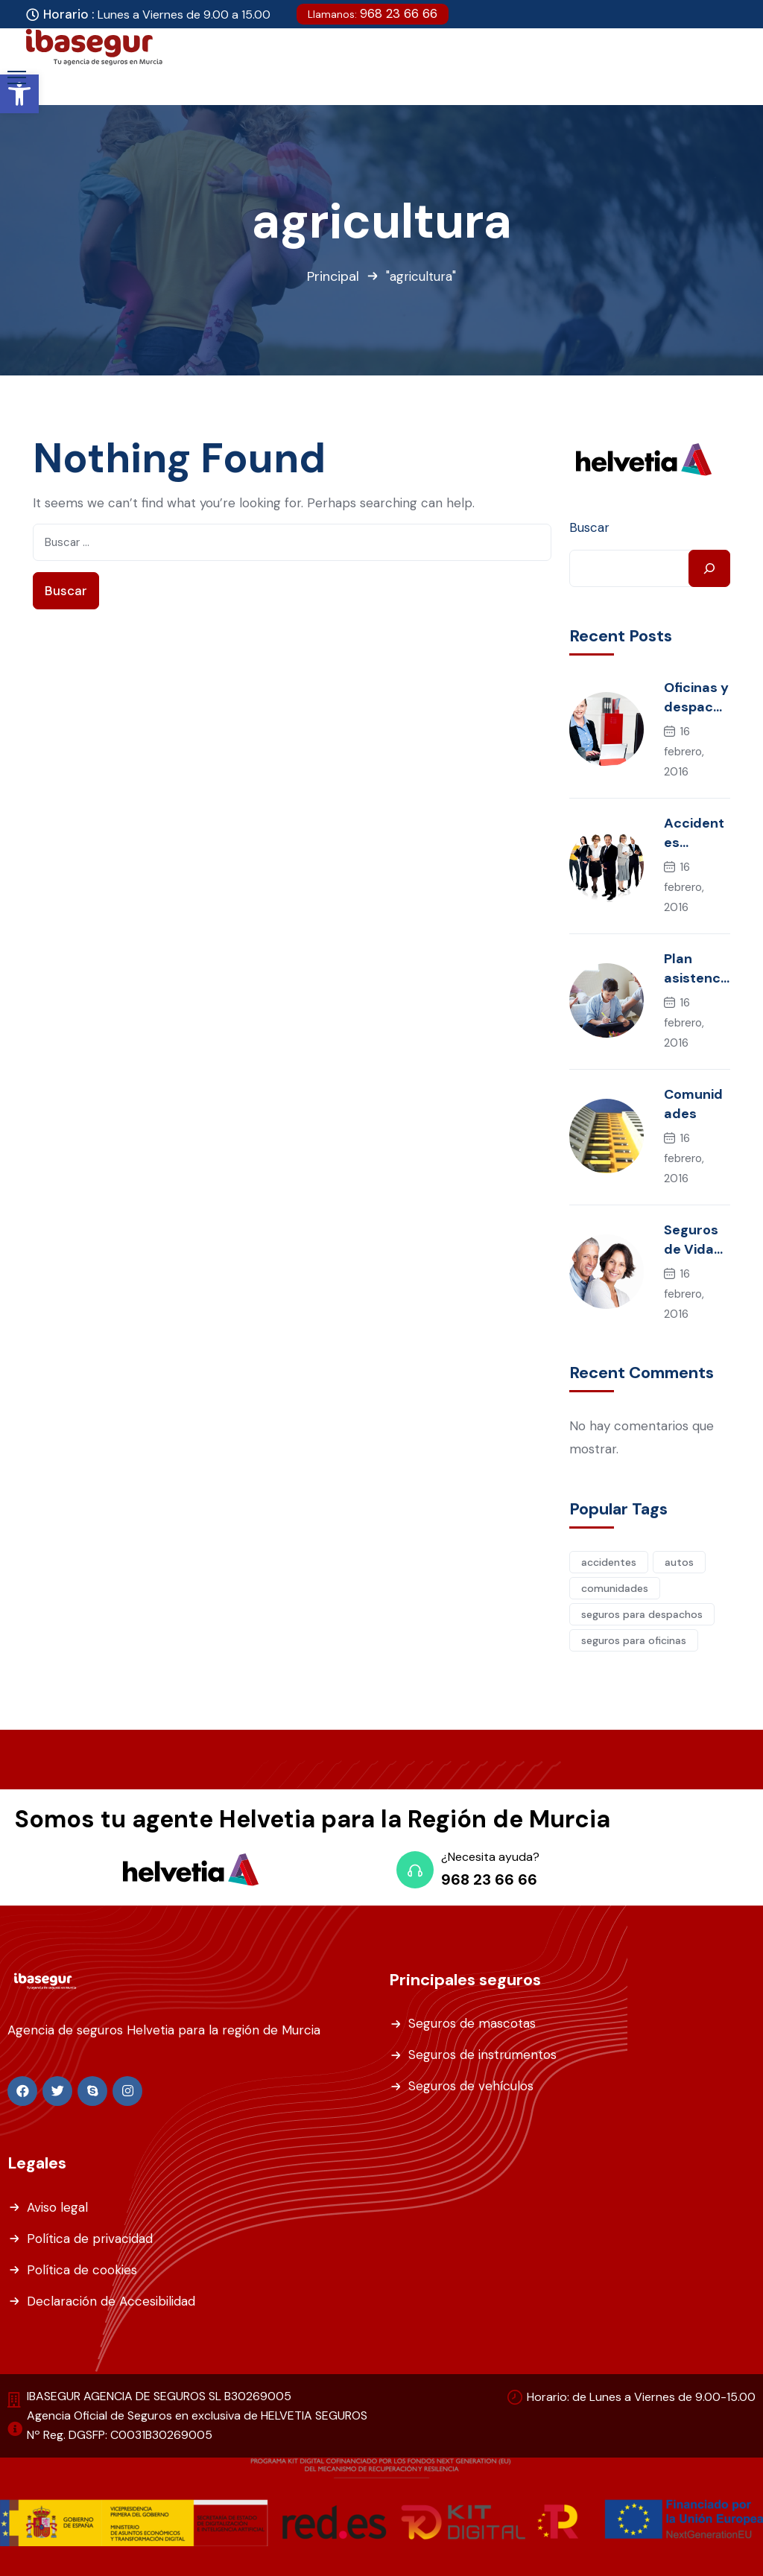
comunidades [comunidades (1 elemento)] (614, 1588)
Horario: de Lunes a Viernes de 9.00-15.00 (641, 2397)
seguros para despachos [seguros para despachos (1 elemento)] (642, 1614)
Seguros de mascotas (472, 2023)
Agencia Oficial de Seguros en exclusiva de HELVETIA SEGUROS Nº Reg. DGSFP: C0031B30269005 (197, 2425)
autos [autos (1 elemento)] (679, 1562)
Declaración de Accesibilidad (111, 2301)
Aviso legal (57, 2207)
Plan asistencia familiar (694, 969)
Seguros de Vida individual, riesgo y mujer (696, 1240)
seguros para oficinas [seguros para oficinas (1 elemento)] (633, 1640)
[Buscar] (709, 568)
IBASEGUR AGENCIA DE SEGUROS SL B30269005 (159, 2396)
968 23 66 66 (372, 13)
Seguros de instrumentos (482, 2054)
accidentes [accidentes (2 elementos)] (608, 1562)
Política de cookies (82, 2270)
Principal (333, 276)
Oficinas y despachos (696, 698)
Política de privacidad (90, 2238)
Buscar (589, 527)
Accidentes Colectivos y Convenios (695, 833)
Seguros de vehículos (471, 2086)
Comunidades (693, 1104)
